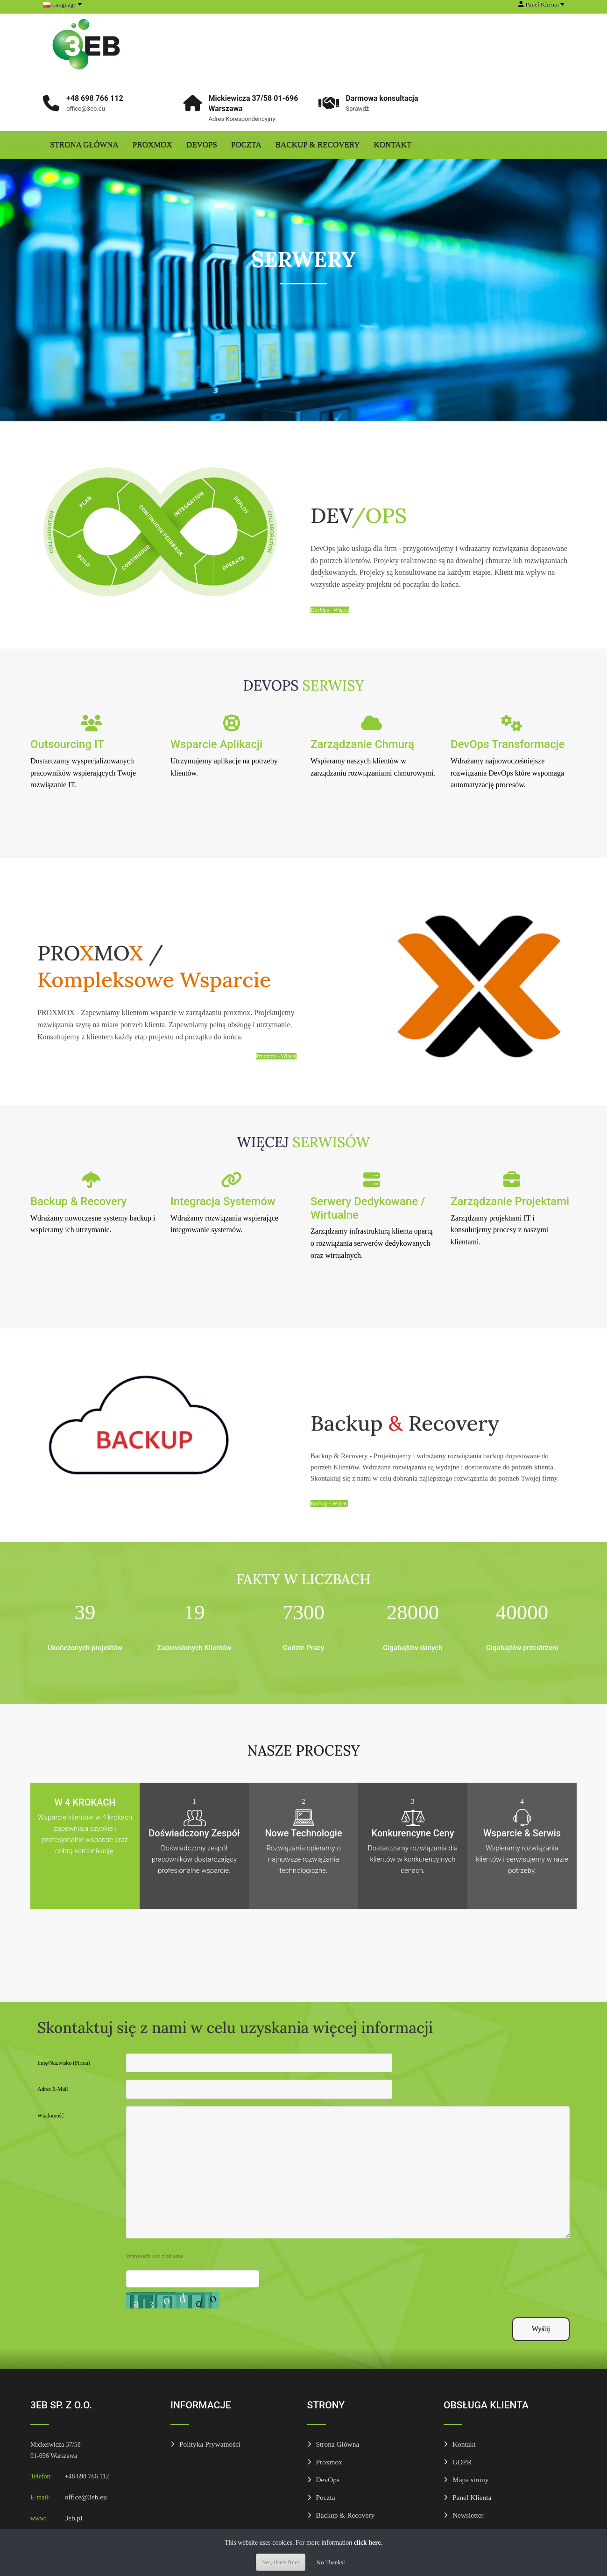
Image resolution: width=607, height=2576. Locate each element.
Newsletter (468, 2515)
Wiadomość (50, 2115)
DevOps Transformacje (508, 744)
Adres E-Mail (52, 2089)
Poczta (246, 145)
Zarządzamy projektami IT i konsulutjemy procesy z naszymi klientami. (499, 1230)
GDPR (462, 2462)
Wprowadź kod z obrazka (155, 2256)
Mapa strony (470, 2480)
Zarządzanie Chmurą (362, 744)
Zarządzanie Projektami (510, 1201)
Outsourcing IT (67, 744)
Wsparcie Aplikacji (216, 744)
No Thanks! (331, 2562)
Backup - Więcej (329, 1503)
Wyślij (541, 2329)
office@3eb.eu (86, 2497)
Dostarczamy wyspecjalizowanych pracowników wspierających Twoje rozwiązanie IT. (83, 773)
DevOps (201, 145)
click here (367, 2542)
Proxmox (152, 145)
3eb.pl (74, 2518)
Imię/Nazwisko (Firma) (63, 2063)
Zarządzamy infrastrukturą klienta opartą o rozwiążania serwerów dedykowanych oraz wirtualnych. (372, 1243)
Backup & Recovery (317, 145)
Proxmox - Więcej (276, 1056)
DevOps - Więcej (330, 610)
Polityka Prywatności (209, 2444)
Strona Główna (84, 145)
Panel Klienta (471, 2497)
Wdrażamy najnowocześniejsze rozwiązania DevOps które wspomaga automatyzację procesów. (507, 773)
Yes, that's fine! (280, 2562)
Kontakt (393, 145)
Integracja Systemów (222, 1201)
